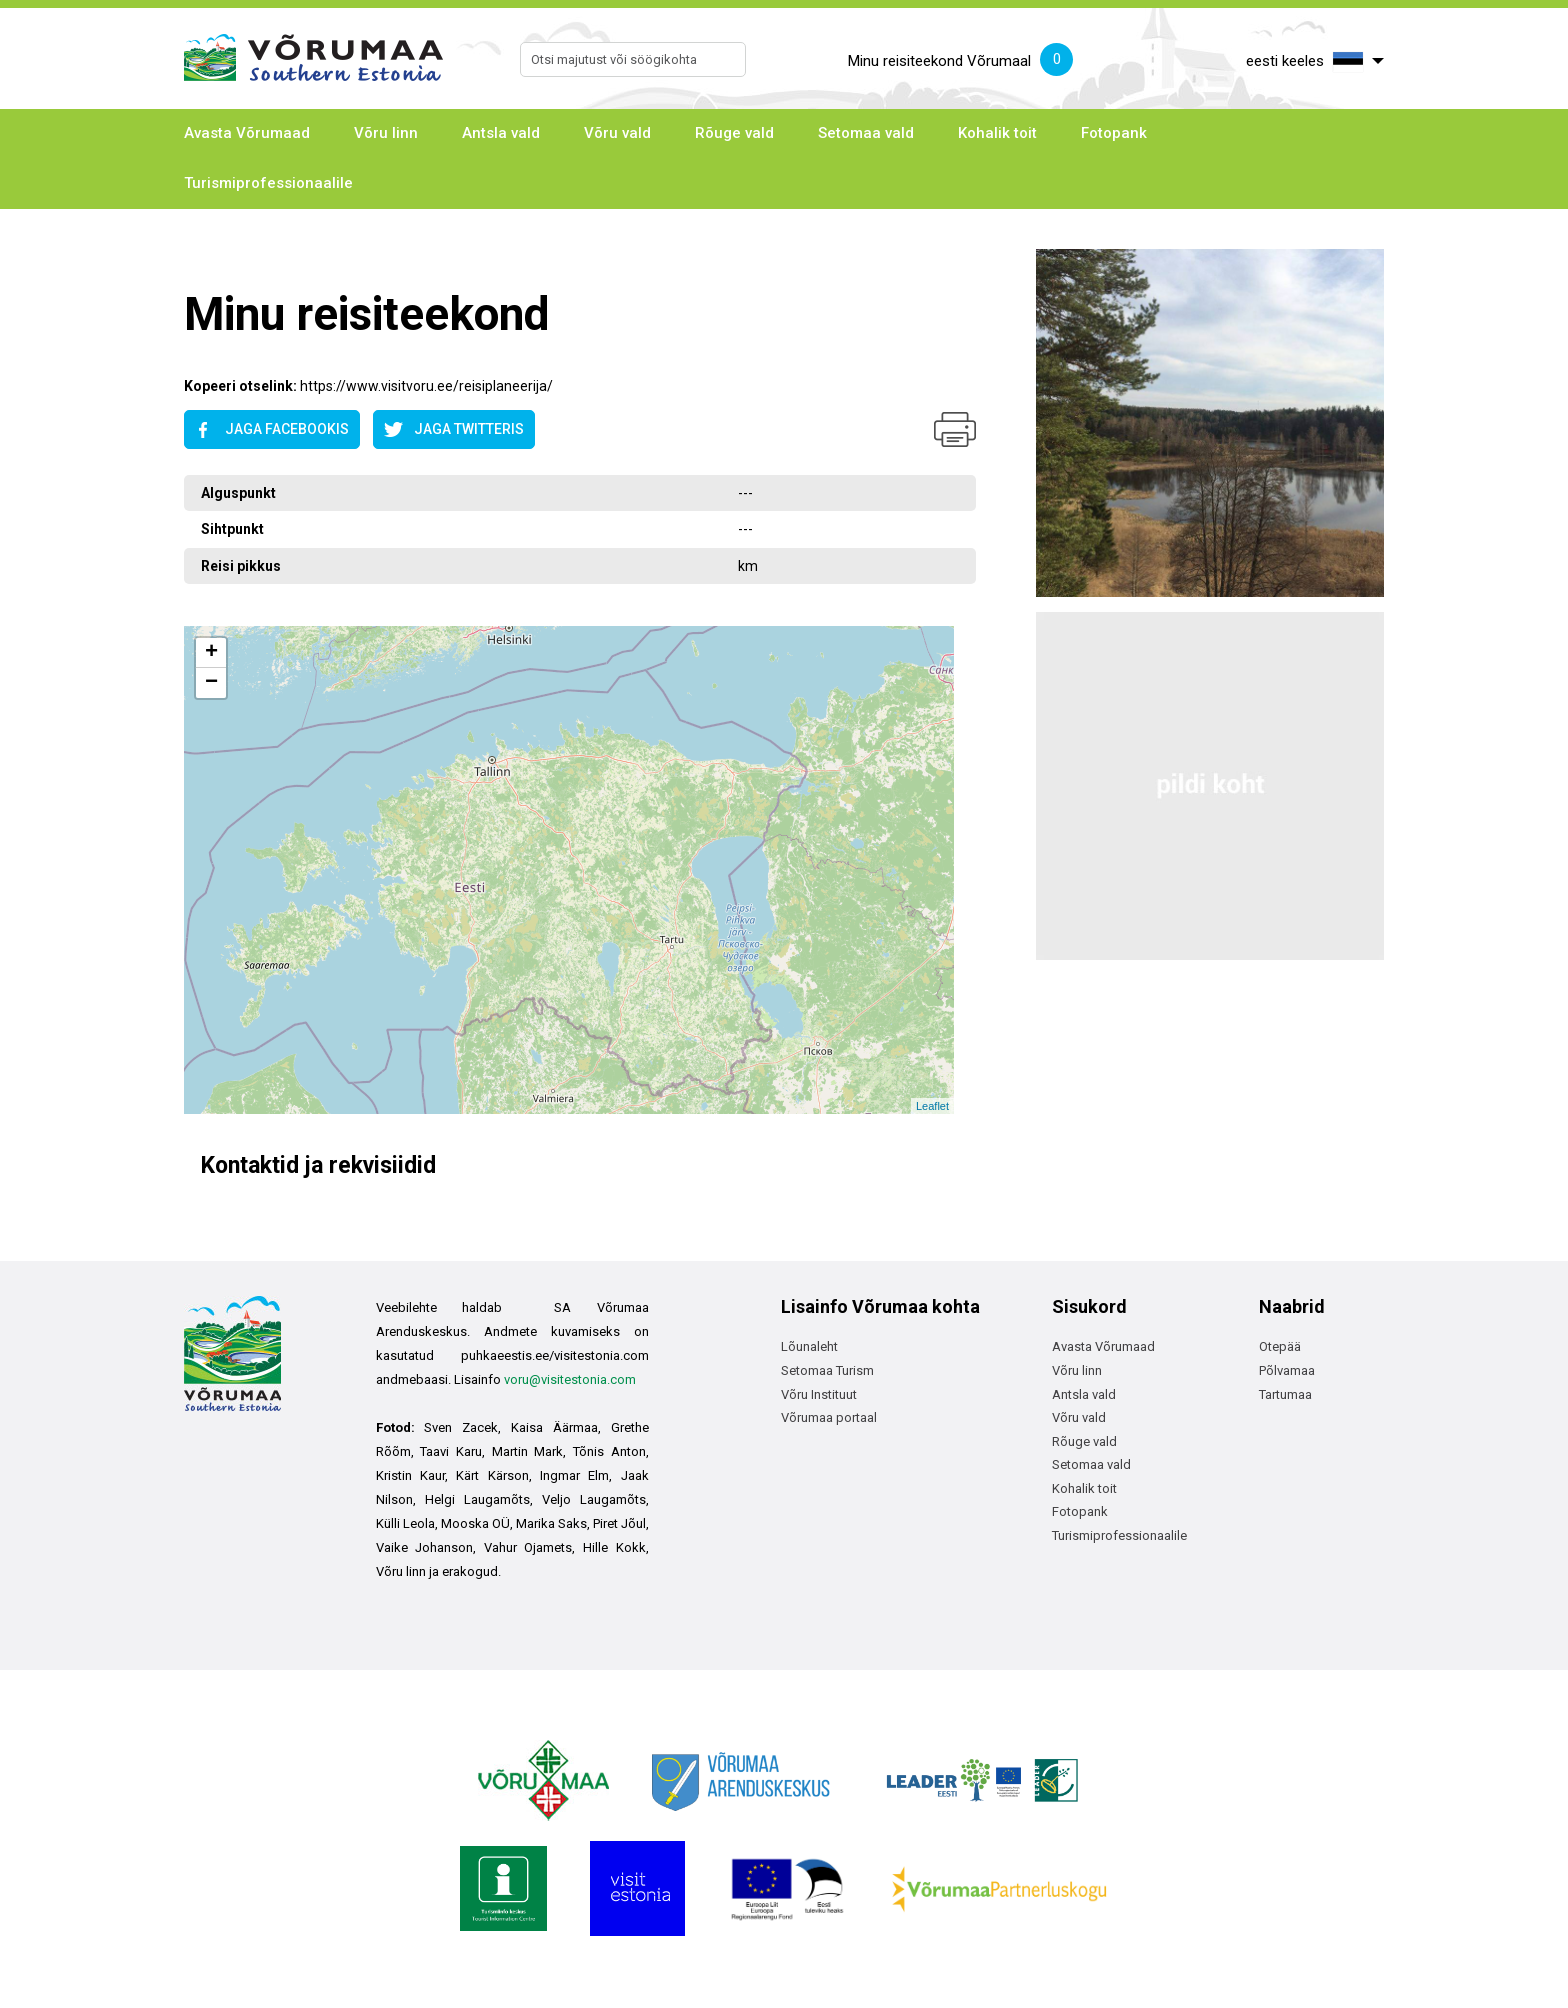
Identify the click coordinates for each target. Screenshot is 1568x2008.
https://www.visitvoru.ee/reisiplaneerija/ (426, 386)
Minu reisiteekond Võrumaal (960, 62)
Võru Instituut (819, 1394)
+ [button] (211, 653)
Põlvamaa (1287, 1370)
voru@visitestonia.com (570, 1379)
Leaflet (932, 1106)
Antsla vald (501, 133)
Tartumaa (1285, 1394)
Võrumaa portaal (829, 1417)
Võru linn (386, 133)
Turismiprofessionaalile (268, 183)
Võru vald (617, 133)
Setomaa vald (866, 133)
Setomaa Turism (827, 1370)
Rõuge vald (734, 133)
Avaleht (205, 256)
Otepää (1280, 1346)
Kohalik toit (997, 133)
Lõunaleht (809, 1346)
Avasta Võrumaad (247, 133)
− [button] (211, 683)
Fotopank (1114, 133)
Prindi (955, 429)
